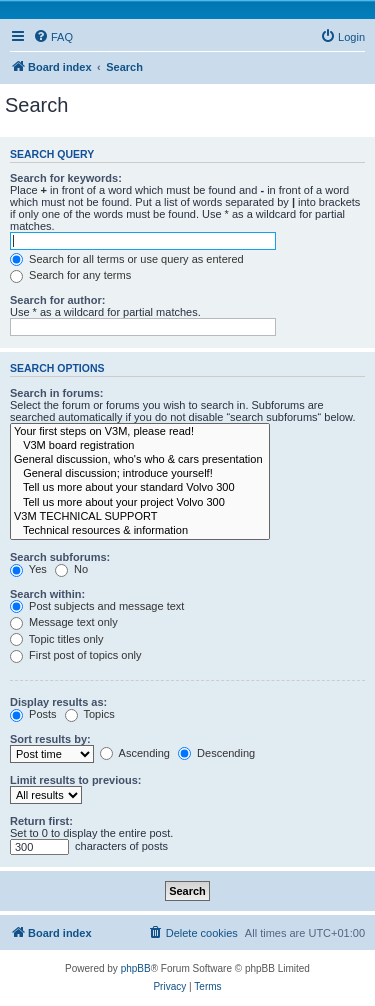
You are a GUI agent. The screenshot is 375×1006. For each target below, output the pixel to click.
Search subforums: (60, 557)
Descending (216, 753)
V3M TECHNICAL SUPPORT (140, 517)
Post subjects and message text (97, 606)
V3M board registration (140, 446)
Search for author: (57, 300)
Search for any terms (70, 275)
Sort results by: (50, 739)
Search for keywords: (66, 178)
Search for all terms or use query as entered (127, 259)
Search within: (47, 594)
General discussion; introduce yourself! (140, 474)
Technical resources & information (140, 531)
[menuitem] (53, 37)
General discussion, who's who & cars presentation (140, 460)
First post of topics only (76, 655)
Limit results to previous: (75, 780)
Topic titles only (56, 639)
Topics (90, 714)
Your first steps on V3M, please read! (140, 432)
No (71, 569)
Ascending (135, 753)
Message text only (64, 622)
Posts (33, 714)
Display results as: (58, 702)
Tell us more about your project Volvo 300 (140, 503)
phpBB (136, 968)
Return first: (41, 821)
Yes (28, 569)
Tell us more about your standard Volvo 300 (140, 488)
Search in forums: (57, 393)
